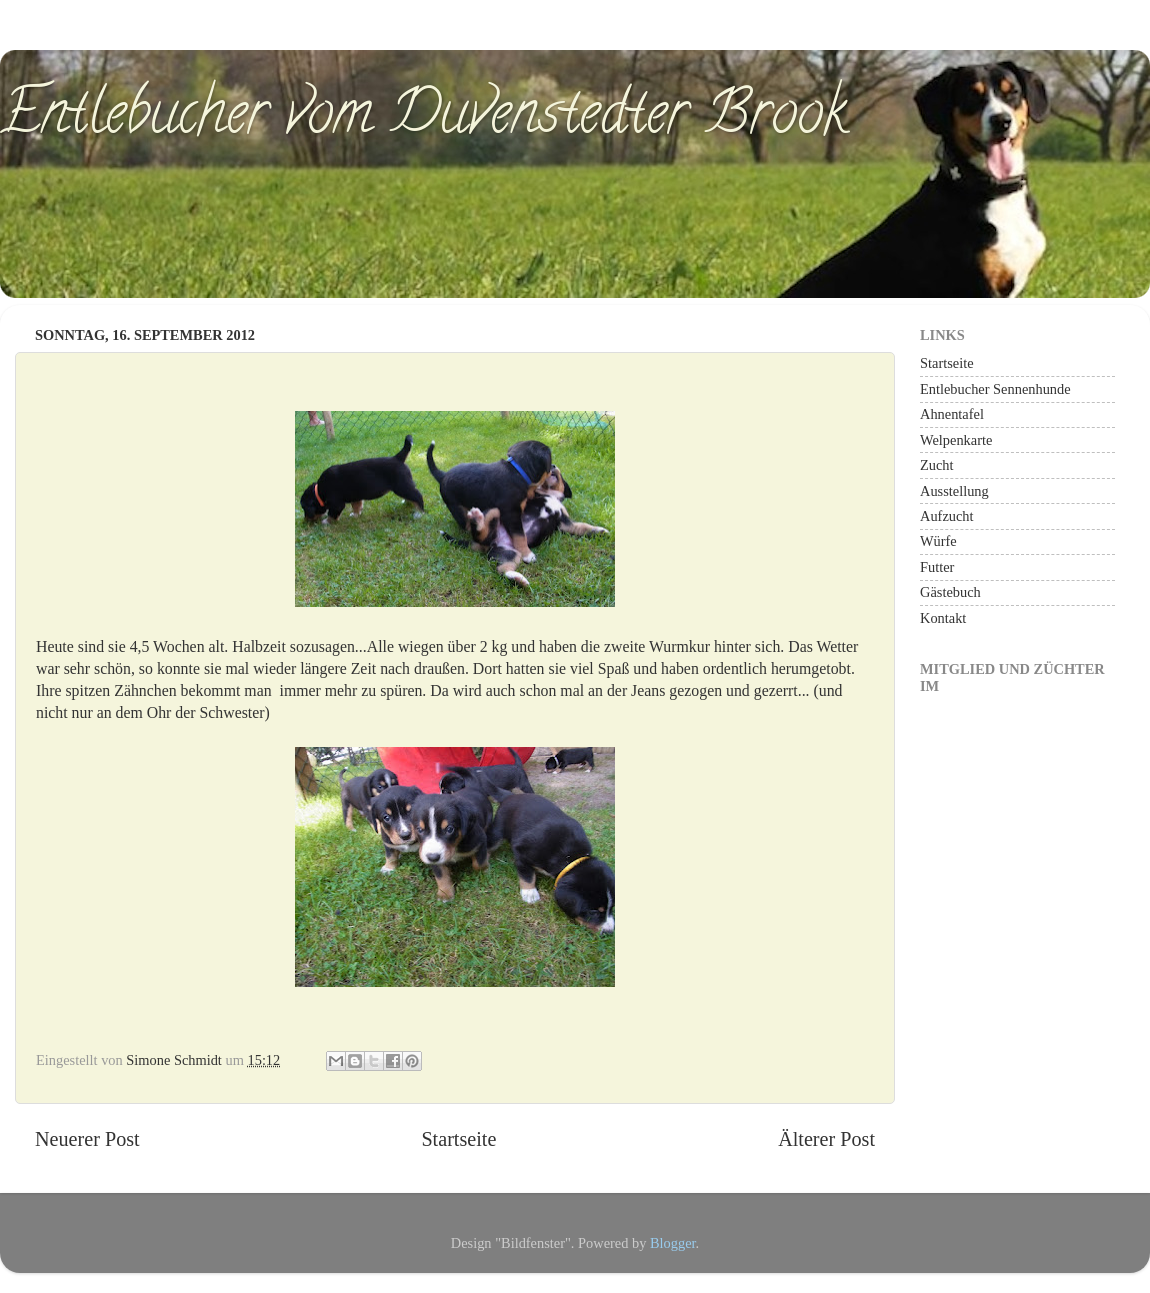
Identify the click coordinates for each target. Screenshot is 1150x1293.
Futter (937, 567)
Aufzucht (947, 516)
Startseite (458, 1139)
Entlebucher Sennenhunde (995, 389)
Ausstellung (954, 491)
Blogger (673, 1243)
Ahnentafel (952, 414)
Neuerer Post (87, 1139)
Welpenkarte (956, 440)
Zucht (937, 465)
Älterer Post (826, 1139)
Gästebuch (950, 592)
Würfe (938, 541)
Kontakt (943, 618)
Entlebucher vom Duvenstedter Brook (423, 119)
